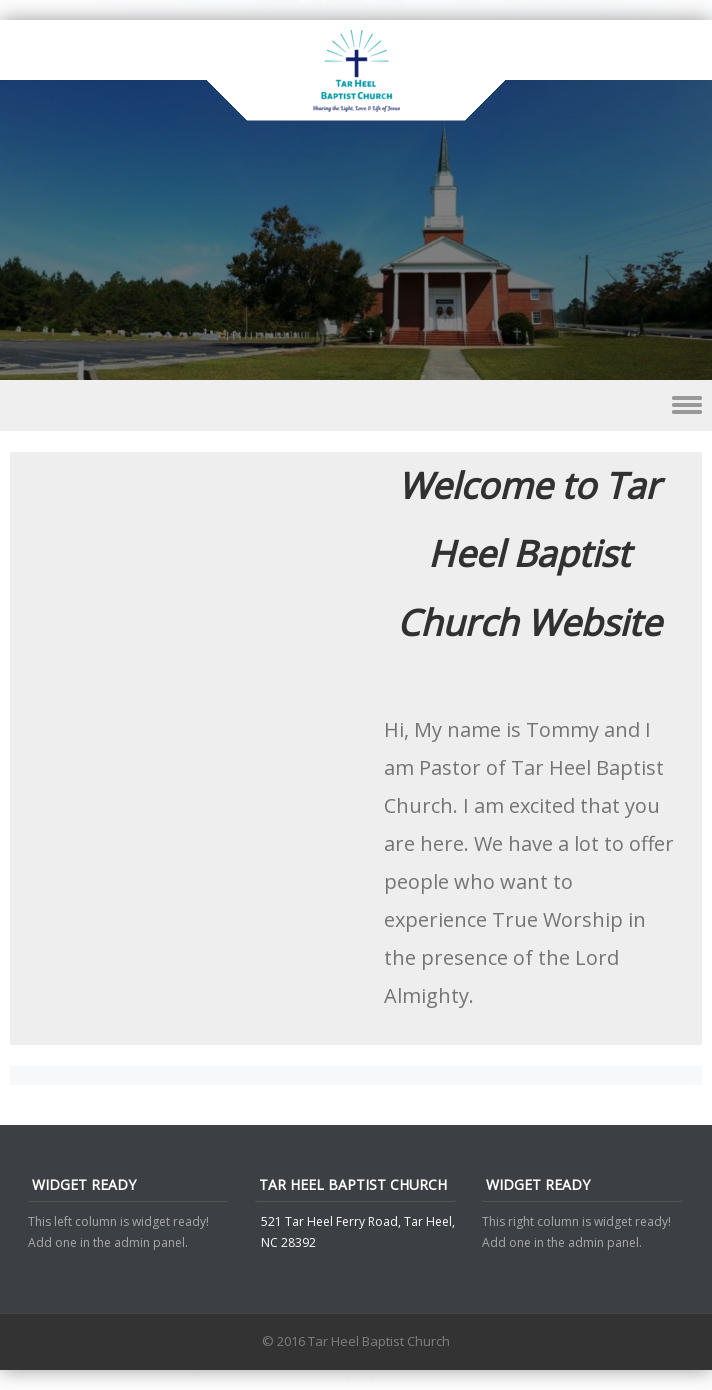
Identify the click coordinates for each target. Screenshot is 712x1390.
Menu (356, 405)
